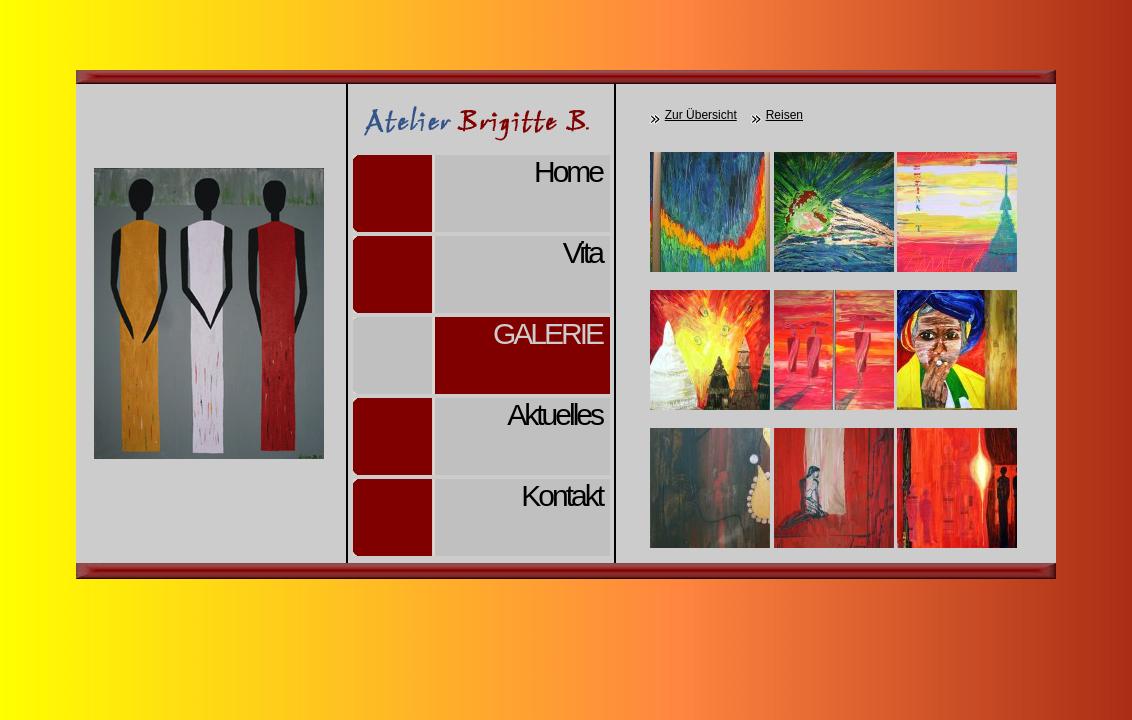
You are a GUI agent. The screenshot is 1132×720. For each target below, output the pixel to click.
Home (568, 171)
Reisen (784, 115)
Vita (582, 252)
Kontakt (561, 495)
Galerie (547, 333)
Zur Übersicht (701, 115)
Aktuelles (554, 414)
